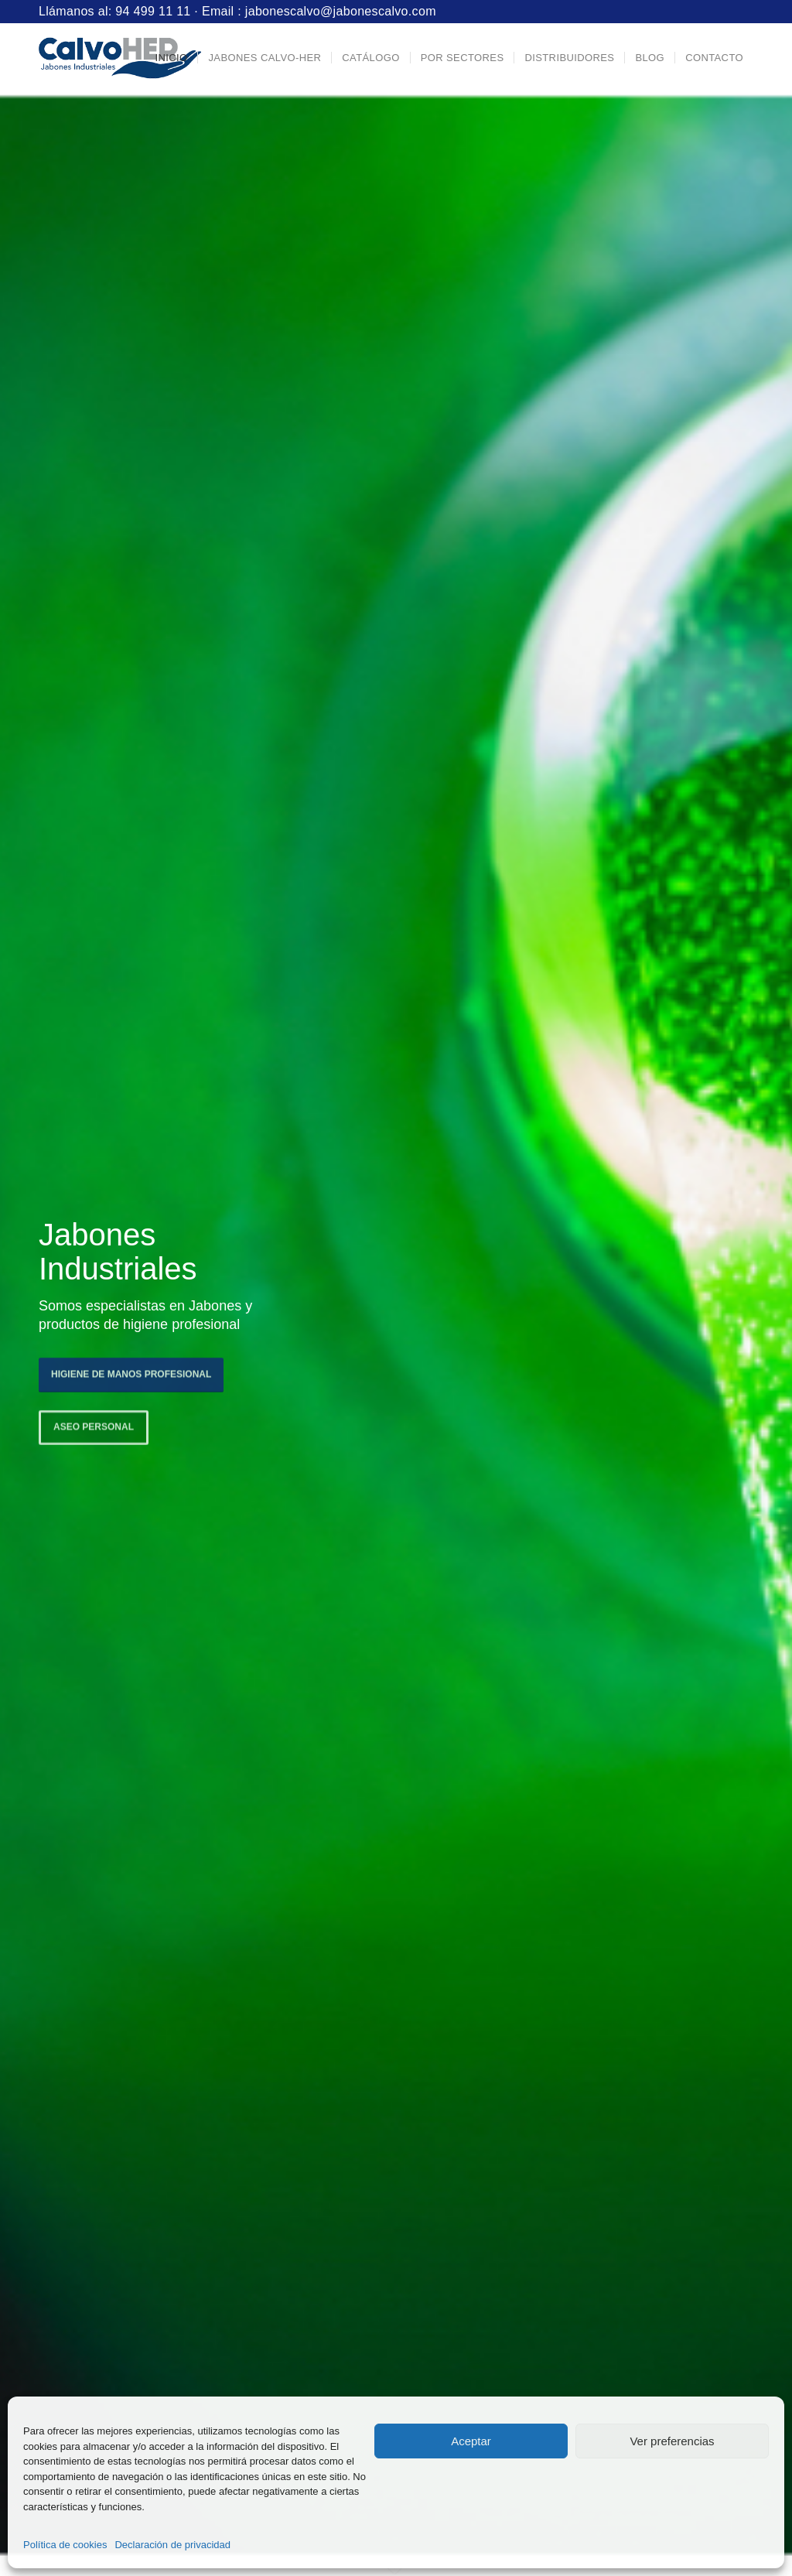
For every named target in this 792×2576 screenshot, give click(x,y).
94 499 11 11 (152, 11)
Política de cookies (65, 2544)
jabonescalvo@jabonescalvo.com (340, 11)
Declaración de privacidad (172, 2544)
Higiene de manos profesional (131, 1370)
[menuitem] (171, 58)
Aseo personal (93, 1424)
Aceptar (471, 2441)
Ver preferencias (672, 2441)
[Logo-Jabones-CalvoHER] (120, 58)
